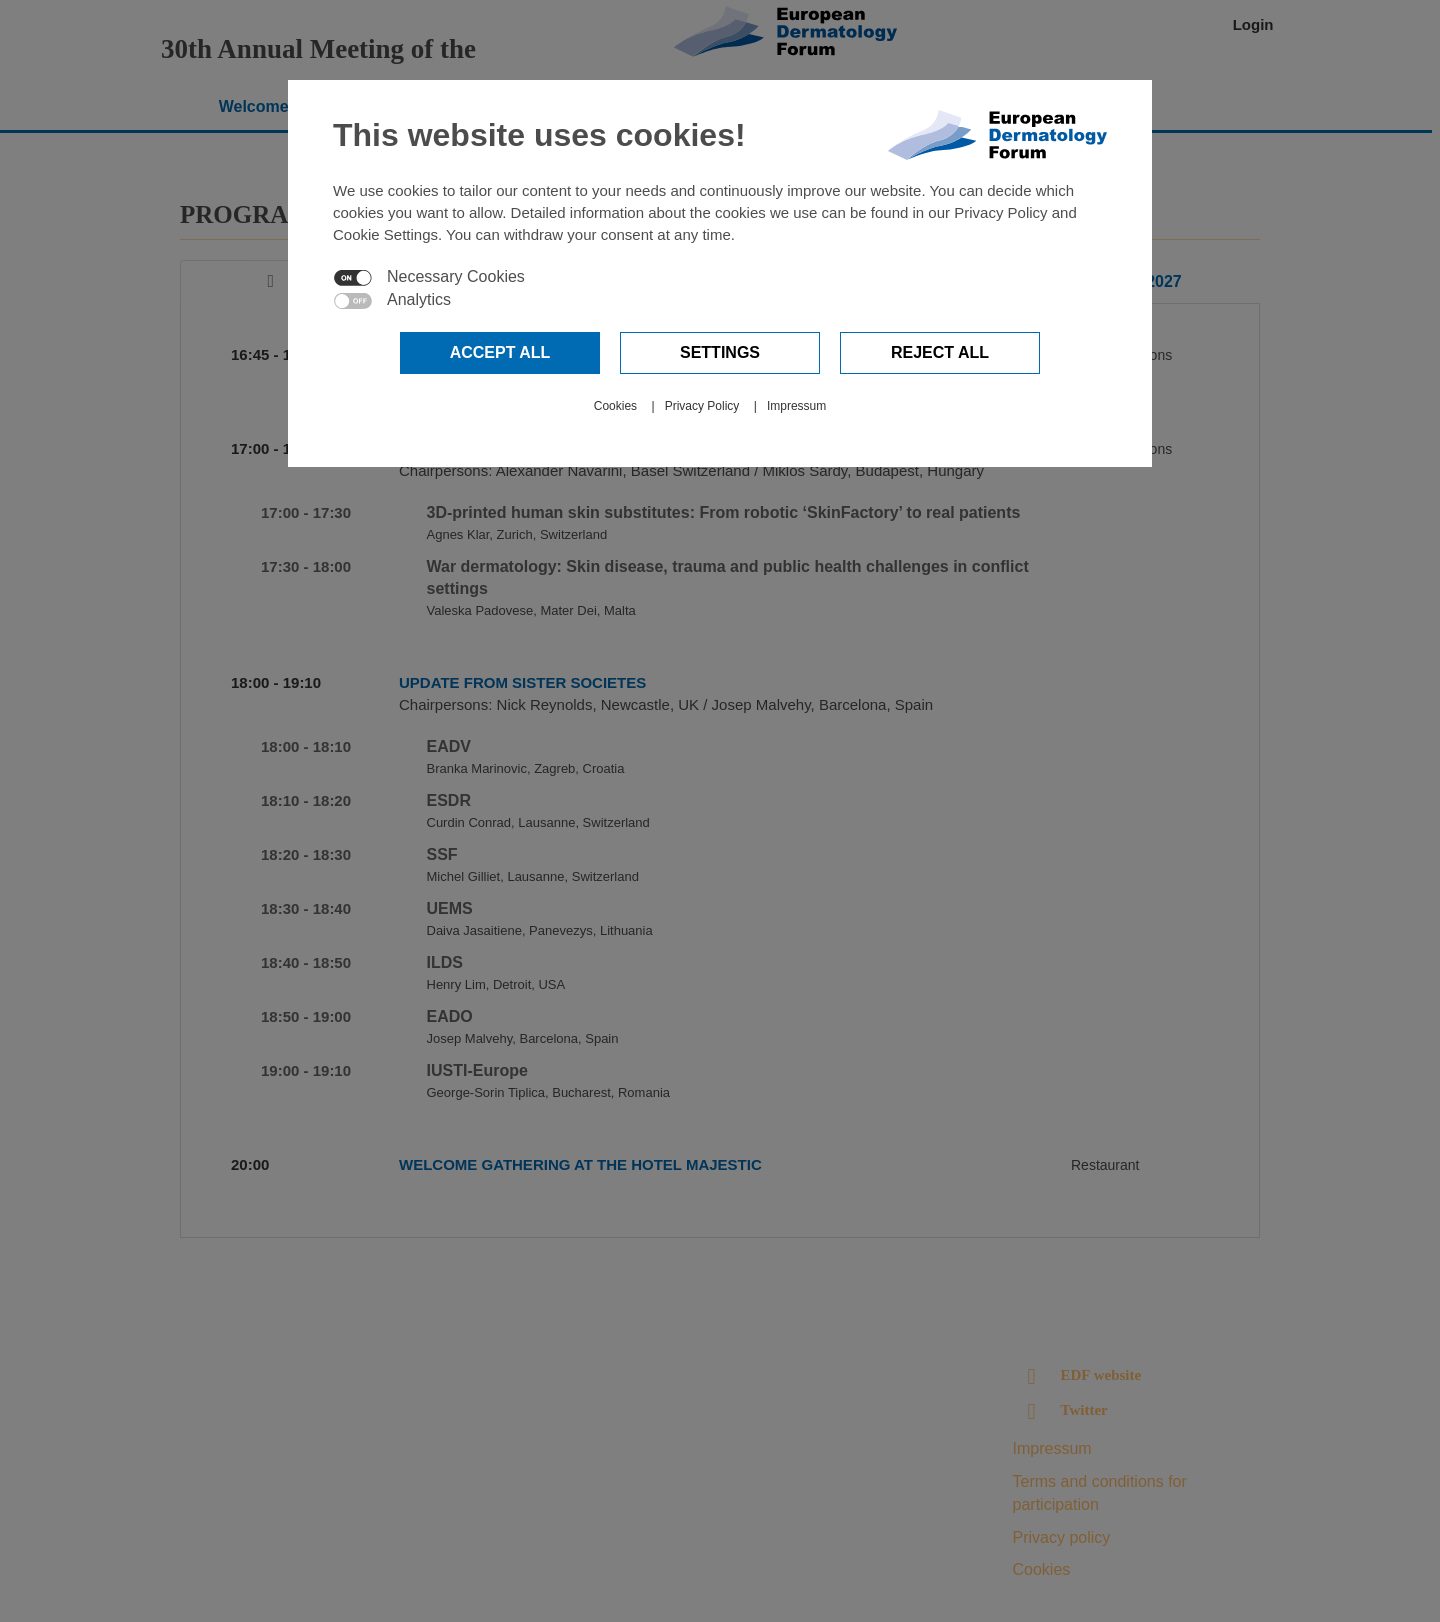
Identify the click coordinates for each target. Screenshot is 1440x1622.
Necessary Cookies (456, 277)
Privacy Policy (702, 406)
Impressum (796, 406)
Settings (720, 352)
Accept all (500, 352)
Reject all (940, 352)
